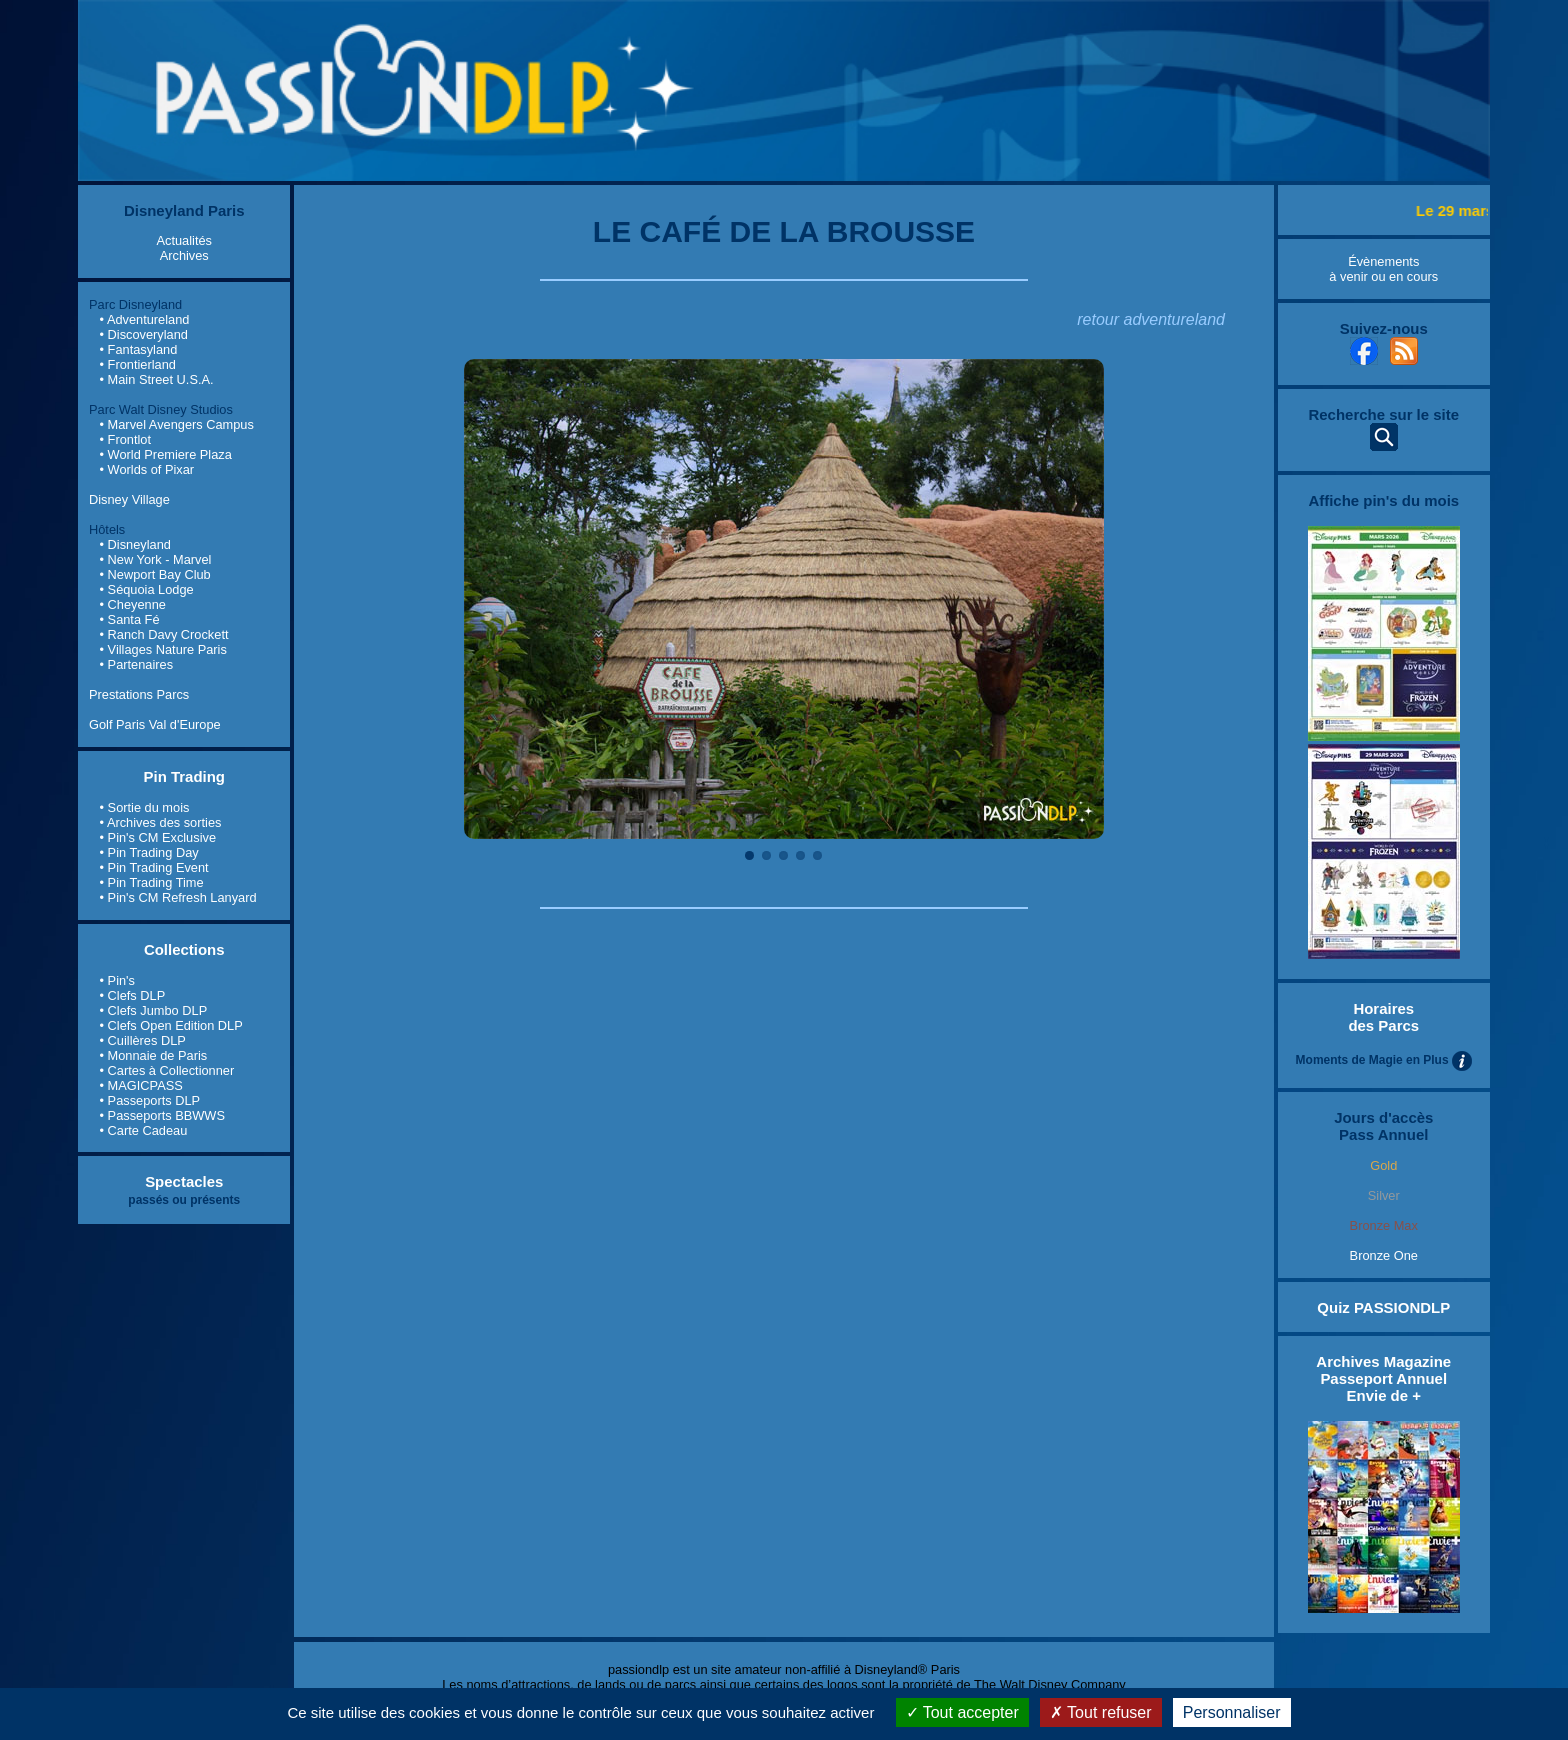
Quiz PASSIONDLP (1383, 1307)
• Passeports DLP (150, 1100)
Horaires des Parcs (1383, 1017)
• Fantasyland (139, 349)
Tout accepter (962, 1712)
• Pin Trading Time (152, 882)
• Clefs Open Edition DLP (171, 1025)
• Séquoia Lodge (147, 589)
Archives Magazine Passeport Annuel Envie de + (1383, 1378)
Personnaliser (1232, 1712)
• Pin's (117, 980)
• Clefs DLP (133, 995)
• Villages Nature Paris (163, 649)
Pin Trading (184, 776)
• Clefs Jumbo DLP (154, 1010)
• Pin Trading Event (154, 867)
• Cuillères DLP (143, 1040)
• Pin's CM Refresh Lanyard (178, 897)
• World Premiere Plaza (166, 454)
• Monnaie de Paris (154, 1055)
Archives (184, 255)
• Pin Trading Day (149, 852)
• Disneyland (135, 544)
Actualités (184, 240)
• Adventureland (145, 319)
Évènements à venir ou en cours (1383, 269)
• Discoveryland (144, 334)
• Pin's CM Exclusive (158, 837)
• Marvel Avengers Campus (177, 424)
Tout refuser (1101, 1712)
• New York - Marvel (156, 559)
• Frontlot (125, 439)
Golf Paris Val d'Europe (155, 724)
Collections (184, 949)
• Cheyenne (133, 604)
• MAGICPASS (141, 1085)
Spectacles (184, 1181)
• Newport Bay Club (155, 574)
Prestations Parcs (139, 694)
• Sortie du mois (145, 807)
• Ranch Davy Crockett (164, 634)
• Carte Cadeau (144, 1130)
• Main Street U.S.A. (157, 379)
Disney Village (129, 499)
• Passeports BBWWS (162, 1115)
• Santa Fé (130, 619)
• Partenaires (136, 664)
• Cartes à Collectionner (167, 1070)
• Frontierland (138, 364)
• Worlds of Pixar (147, 469)
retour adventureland (1151, 319)
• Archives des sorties (161, 822)
